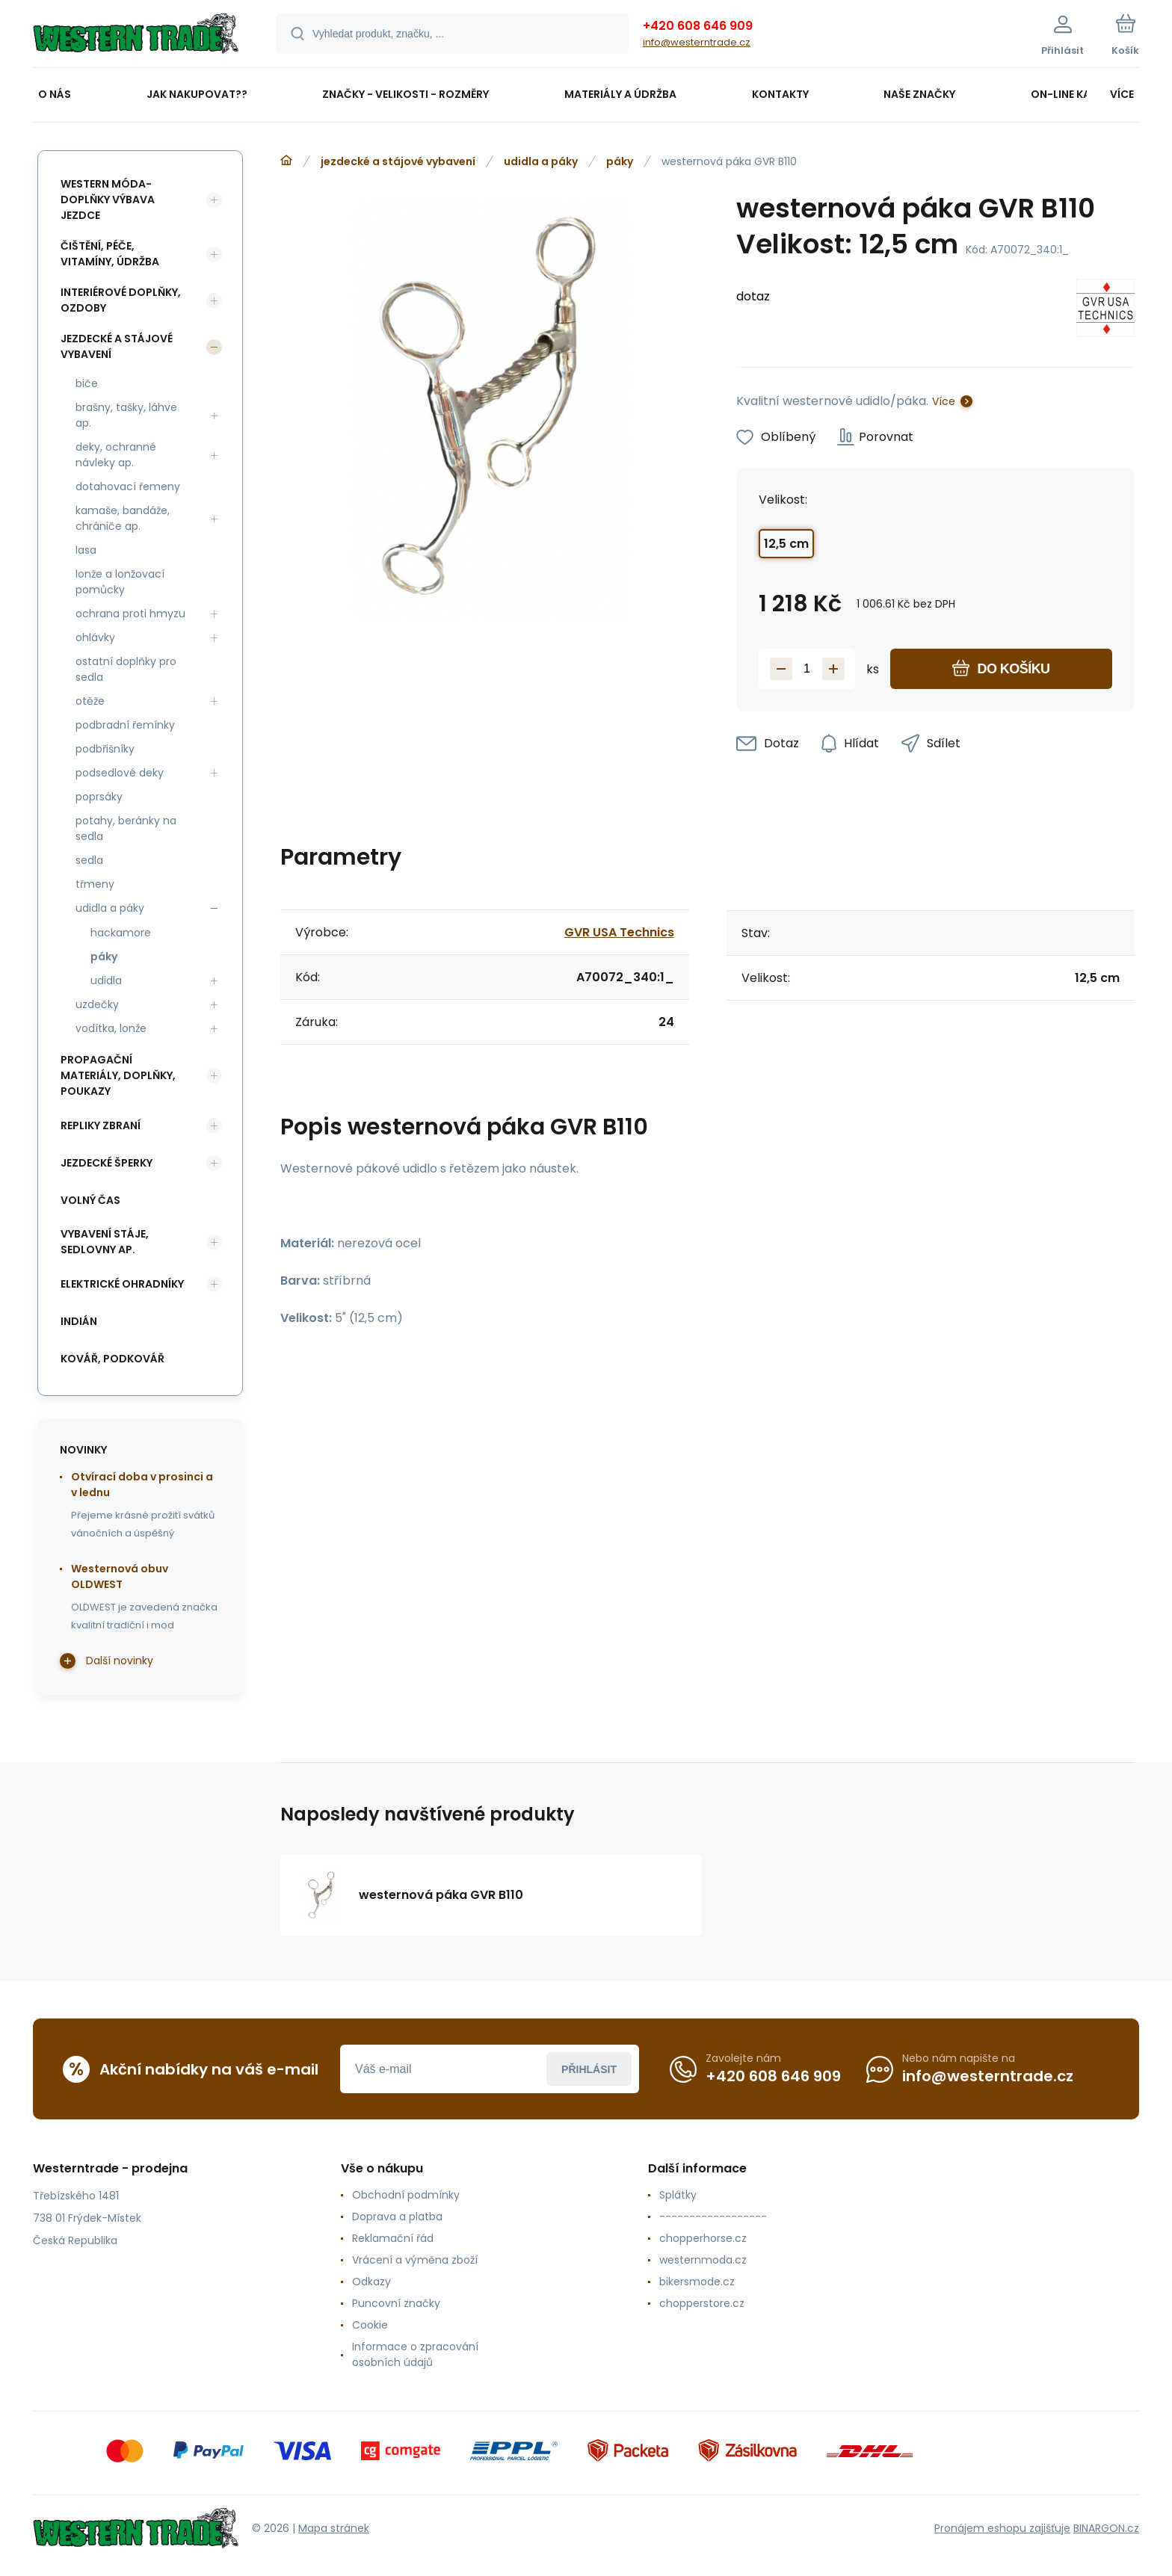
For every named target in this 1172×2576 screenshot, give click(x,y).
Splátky (678, 2194)
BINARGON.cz (1106, 2528)
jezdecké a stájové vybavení (398, 161)
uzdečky (97, 1004)
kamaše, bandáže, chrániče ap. (122, 518)
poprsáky (99, 796)
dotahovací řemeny (127, 486)
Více (943, 401)
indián (79, 1321)
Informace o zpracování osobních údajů (415, 2354)
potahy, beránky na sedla (125, 828)
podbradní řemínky (125, 724)
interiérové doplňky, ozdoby (121, 300)
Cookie (370, 2324)
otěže (90, 701)
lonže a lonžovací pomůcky (119, 581)
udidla (106, 980)
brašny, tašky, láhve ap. (126, 415)
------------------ (713, 2216)
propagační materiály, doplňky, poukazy (118, 1075)
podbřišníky (105, 748)
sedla (89, 860)
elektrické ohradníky (122, 1283)
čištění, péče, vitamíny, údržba (110, 253)
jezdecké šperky (106, 1162)
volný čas (90, 1200)
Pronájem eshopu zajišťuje (1002, 2528)
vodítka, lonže (110, 1028)
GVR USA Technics (619, 932)
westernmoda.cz (703, 2259)
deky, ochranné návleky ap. (115, 454)
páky (619, 161)
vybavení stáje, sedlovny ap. (105, 1241)
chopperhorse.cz (703, 2238)
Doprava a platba (397, 2216)
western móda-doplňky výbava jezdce (108, 199)
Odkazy (371, 2281)
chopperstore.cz (701, 2303)
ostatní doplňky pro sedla (125, 669)
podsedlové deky (119, 772)
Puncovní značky (396, 2303)
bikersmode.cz (697, 2281)
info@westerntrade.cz (696, 42)
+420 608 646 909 (698, 25)
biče (86, 383)
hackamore (120, 932)
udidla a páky (541, 161)
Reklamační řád (393, 2238)
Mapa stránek (333, 2528)
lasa (85, 550)
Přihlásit (589, 2069)
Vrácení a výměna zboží (415, 2259)
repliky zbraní (101, 1125)
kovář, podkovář (112, 1358)
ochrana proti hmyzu (130, 613)
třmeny (94, 884)
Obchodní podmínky (406, 2194)
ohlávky (95, 637)
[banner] (135, 35)
